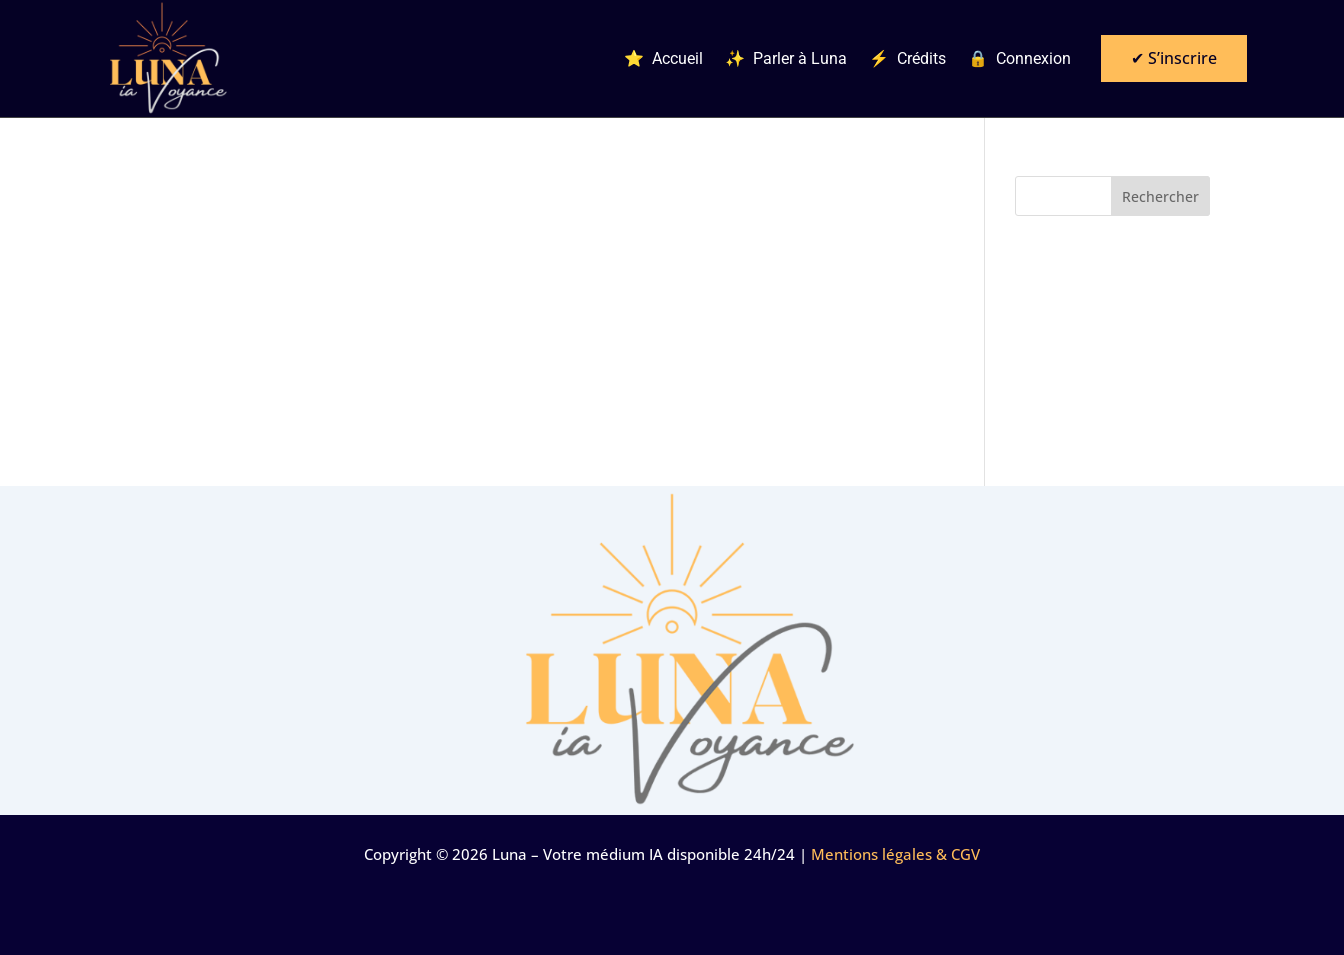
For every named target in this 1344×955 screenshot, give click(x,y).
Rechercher (1160, 196)
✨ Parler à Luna (786, 59)
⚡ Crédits (907, 59)
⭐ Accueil (663, 59)
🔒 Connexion (1019, 59)
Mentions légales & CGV (895, 854)
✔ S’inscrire (1174, 58)
